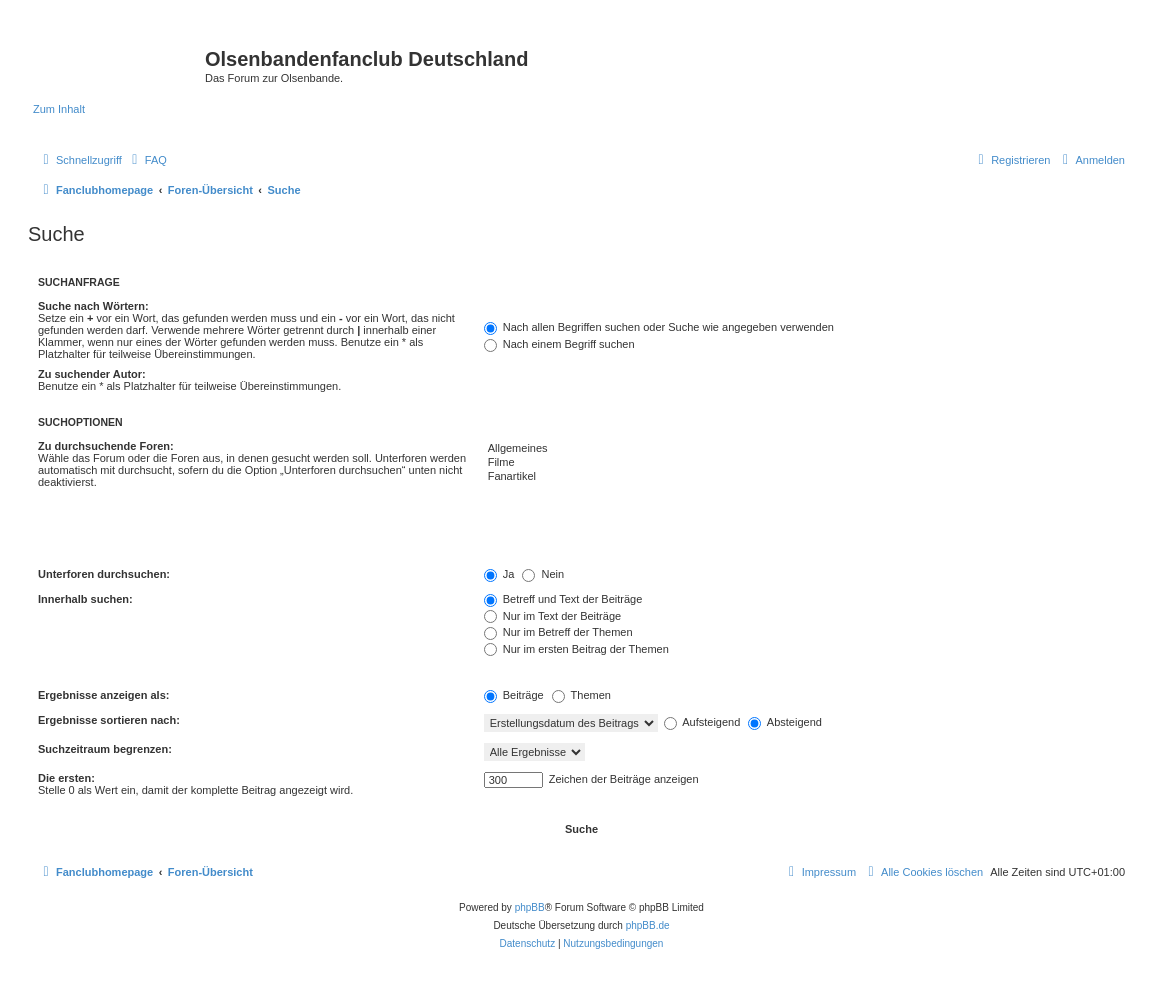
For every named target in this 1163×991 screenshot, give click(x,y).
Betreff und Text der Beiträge (563, 599)
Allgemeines (804, 449)
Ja (499, 574)
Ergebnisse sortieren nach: (109, 720)
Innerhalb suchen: (85, 599)
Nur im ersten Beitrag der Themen (576, 649)
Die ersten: (66, 778)
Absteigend (785, 722)
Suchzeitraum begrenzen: (105, 749)
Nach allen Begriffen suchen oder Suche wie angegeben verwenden (659, 327)
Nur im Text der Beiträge (552, 616)
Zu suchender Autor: (92, 374)
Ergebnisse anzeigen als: (103, 695)
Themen (581, 695)
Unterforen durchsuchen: (104, 574)
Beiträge (514, 695)
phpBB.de (648, 925)
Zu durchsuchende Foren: (106, 446)
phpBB (530, 907)
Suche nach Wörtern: (93, 306)
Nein (543, 574)
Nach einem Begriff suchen (559, 344)
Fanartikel (804, 477)
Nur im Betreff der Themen (558, 632)
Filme (804, 463)
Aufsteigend (702, 722)
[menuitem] (147, 160)
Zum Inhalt (59, 109)
